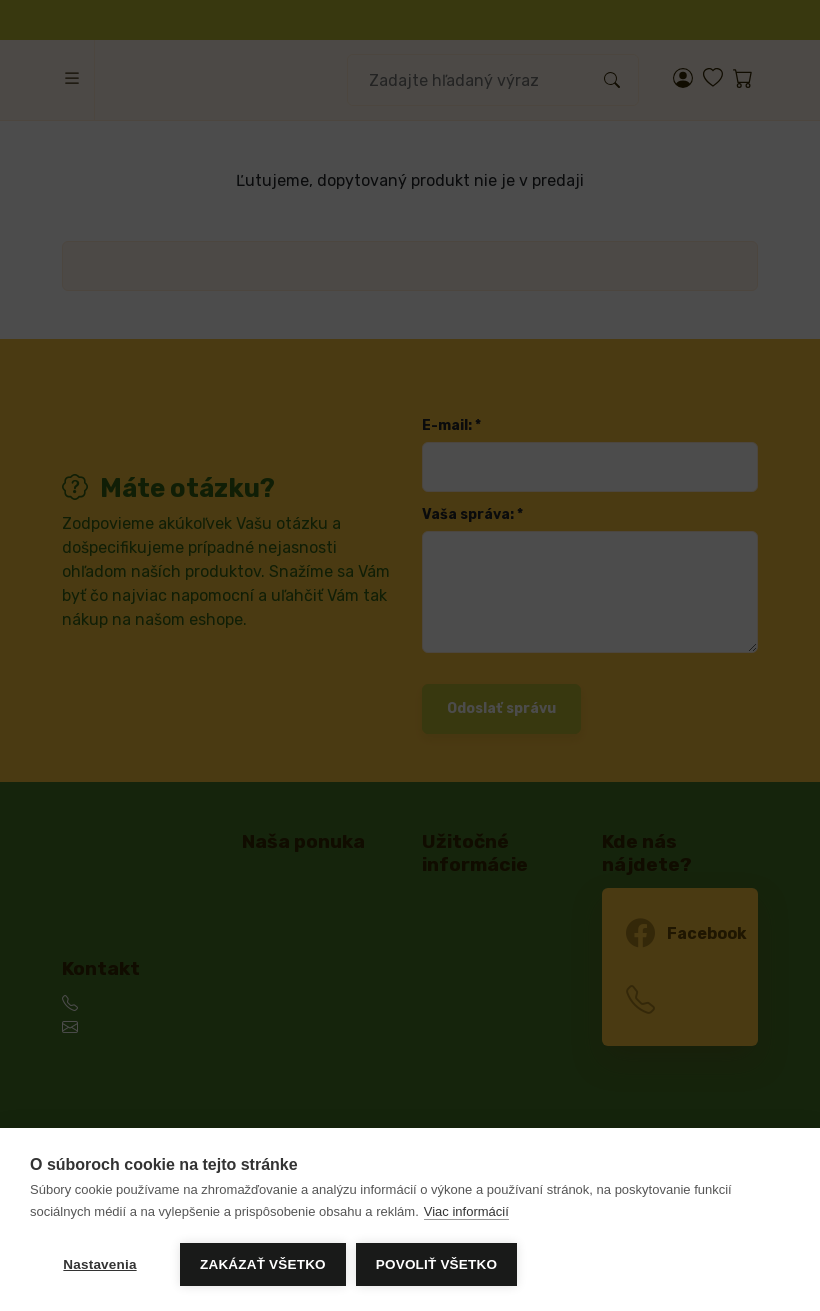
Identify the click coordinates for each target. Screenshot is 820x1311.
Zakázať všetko (263, 1264)
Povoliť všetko (436, 1264)
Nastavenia (99, 1264)
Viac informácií (466, 1211)
